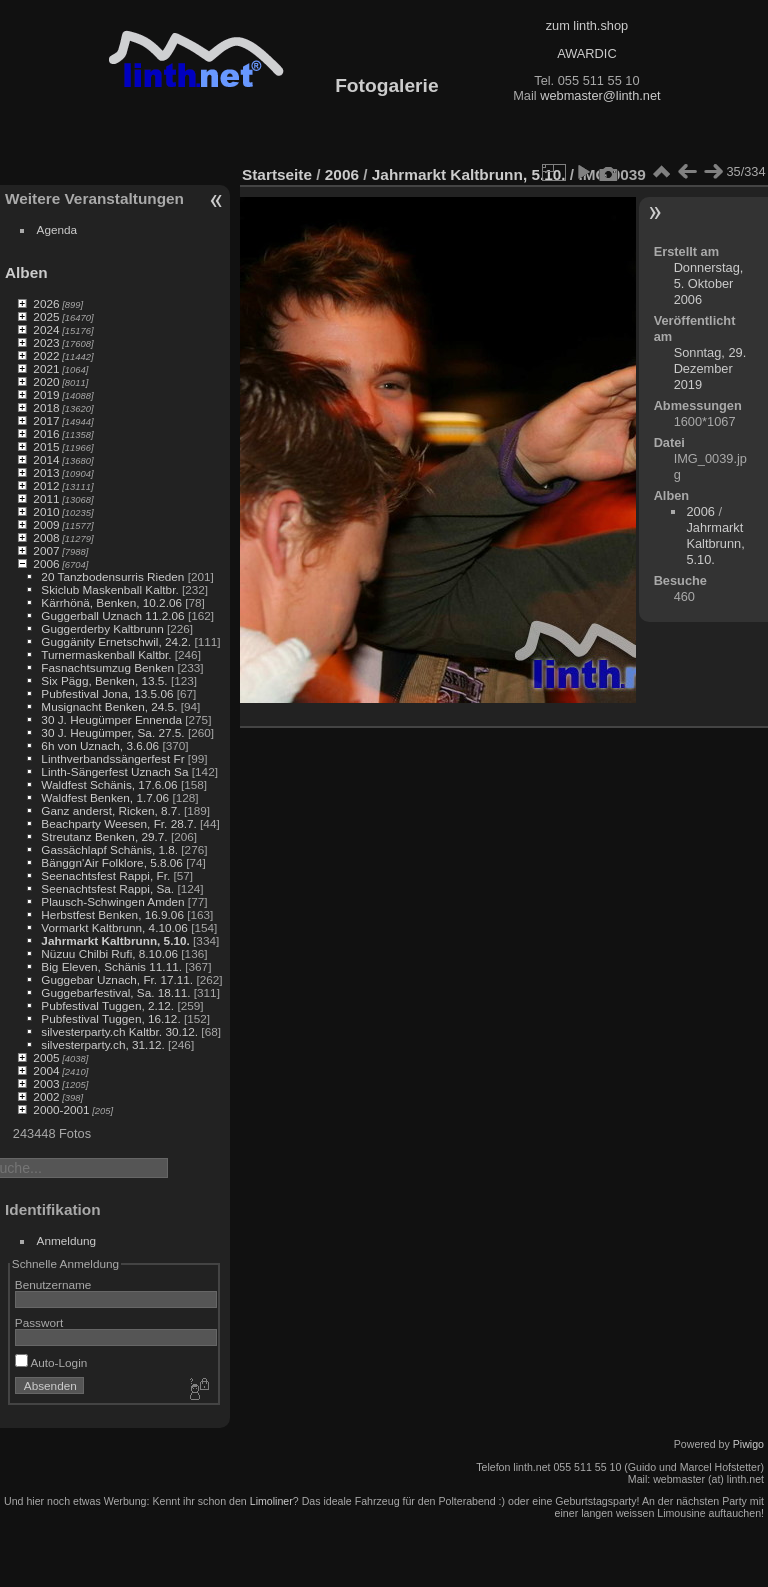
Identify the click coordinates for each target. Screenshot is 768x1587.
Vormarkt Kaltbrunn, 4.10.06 (114, 927)
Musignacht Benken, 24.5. (109, 706)
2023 (46, 342)
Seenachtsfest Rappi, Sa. (107, 888)
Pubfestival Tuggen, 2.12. (107, 1005)
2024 (46, 329)
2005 (46, 1057)
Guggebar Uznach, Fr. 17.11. (117, 979)
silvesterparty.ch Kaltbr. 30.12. (119, 1031)
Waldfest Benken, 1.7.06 (105, 797)
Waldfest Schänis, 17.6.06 (109, 784)
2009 (46, 524)
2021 (46, 368)
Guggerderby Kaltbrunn (102, 628)
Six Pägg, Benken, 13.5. (104, 680)
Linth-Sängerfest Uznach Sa (114, 771)
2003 (46, 1083)
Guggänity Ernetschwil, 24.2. (116, 641)
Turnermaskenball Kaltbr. (106, 654)
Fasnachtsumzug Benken (107, 667)
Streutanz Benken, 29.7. (104, 836)
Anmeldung (67, 1240)
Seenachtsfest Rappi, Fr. (105, 875)
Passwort (39, 1322)
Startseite (277, 174)
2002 (46, 1096)
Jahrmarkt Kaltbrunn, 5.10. (115, 940)
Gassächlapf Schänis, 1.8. (109, 849)
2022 (46, 355)
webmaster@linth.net (600, 95)
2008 (46, 537)
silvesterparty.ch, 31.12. (102, 1044)
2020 (46, 381)
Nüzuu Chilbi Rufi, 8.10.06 (109, 953)
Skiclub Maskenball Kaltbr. (109, 589)
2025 (46, 316)
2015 (46, 446)
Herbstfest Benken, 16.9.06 (112, 914)
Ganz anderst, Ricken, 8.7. (110, 810)
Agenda (57, 229)
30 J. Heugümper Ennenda (111, 719)
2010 (46, 511)
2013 (46, 472)
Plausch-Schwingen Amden (112, 901)
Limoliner (271, 1501)
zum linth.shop (587, 25)
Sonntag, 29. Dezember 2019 (710, 368)
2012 (46, 485)
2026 (46, 303)
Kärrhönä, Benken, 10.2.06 (111, 602)
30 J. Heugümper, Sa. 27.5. (112, 732)
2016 (46, 433)
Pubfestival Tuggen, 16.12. (110, 1018)
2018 (46, 407)
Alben (26, 272)
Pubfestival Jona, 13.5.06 (107, 693)
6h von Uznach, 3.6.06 (100, 745)
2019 (46, 394)
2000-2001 (61, 1109)
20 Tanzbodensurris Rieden (112, 576)
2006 (46, 563)
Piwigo (748, 1444)
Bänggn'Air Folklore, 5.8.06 (112, 862)
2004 (46, 1070)
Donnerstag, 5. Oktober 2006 (709, 283)
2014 (46, 459)
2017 (46, 420)
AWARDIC (586, 53)
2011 (46, 498)
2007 (46, 550)
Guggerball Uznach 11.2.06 (112, 615)
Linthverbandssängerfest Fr (112, 758)
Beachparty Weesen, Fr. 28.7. (118, 823)
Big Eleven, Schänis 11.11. (111, 966)
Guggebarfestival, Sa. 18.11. (115, 992)
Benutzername (53, 1284)
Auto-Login (51, 1362)
